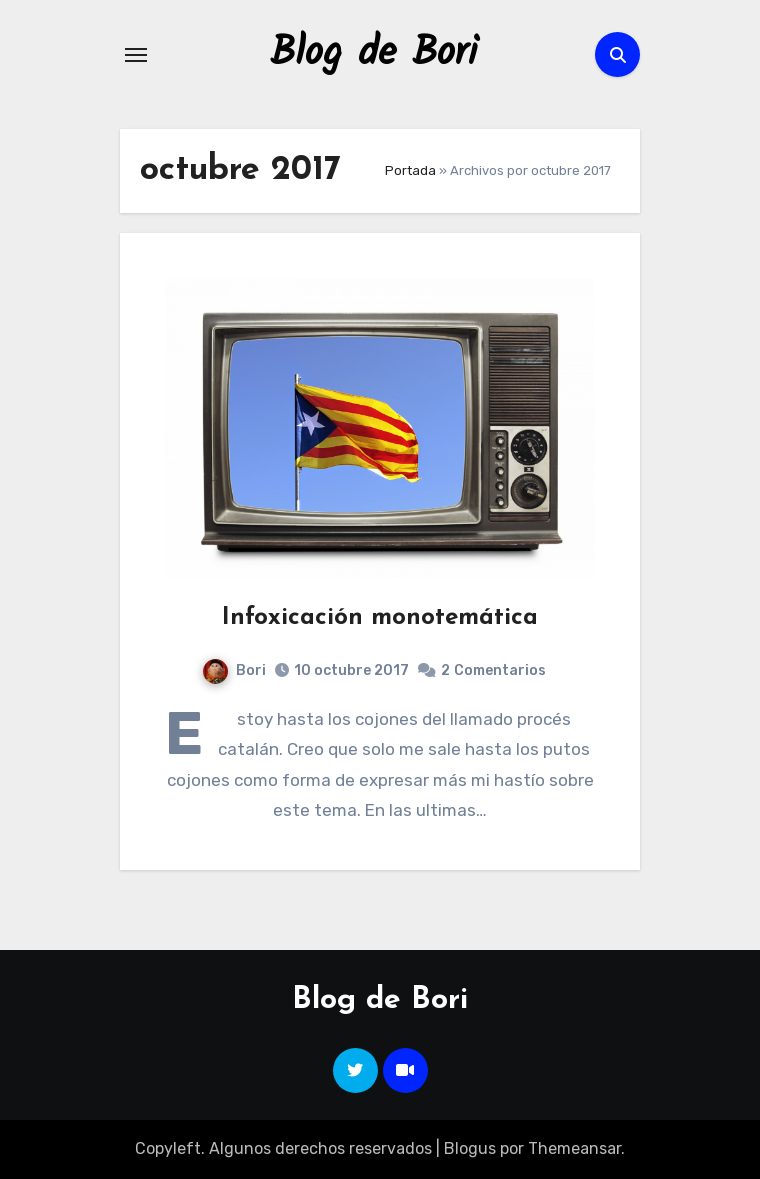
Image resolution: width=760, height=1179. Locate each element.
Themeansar (574, 1148)
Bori (234, 670)
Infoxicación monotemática (380, 618)
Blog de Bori (373, 54)
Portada (410, 170)
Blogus (470, 1148)
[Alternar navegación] (136, 55)
